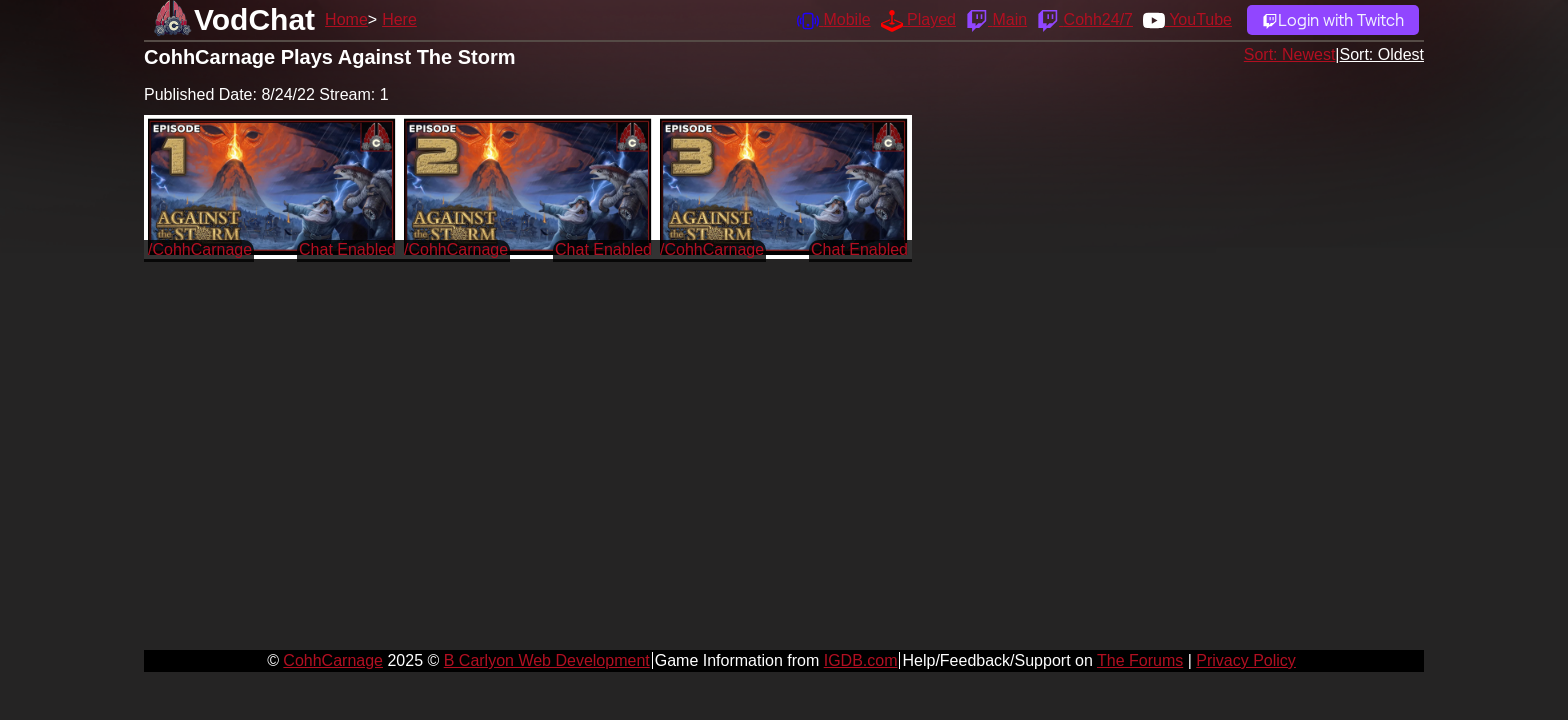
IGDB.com (861, 660)
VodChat (254, 19)
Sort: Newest (1290, 54)
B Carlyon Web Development (547, 660)
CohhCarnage (333, 660)
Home (346, 19)
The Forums (1140, 660)
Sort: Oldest (1382, 54)
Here (399, 19)
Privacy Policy (1246, 660)
